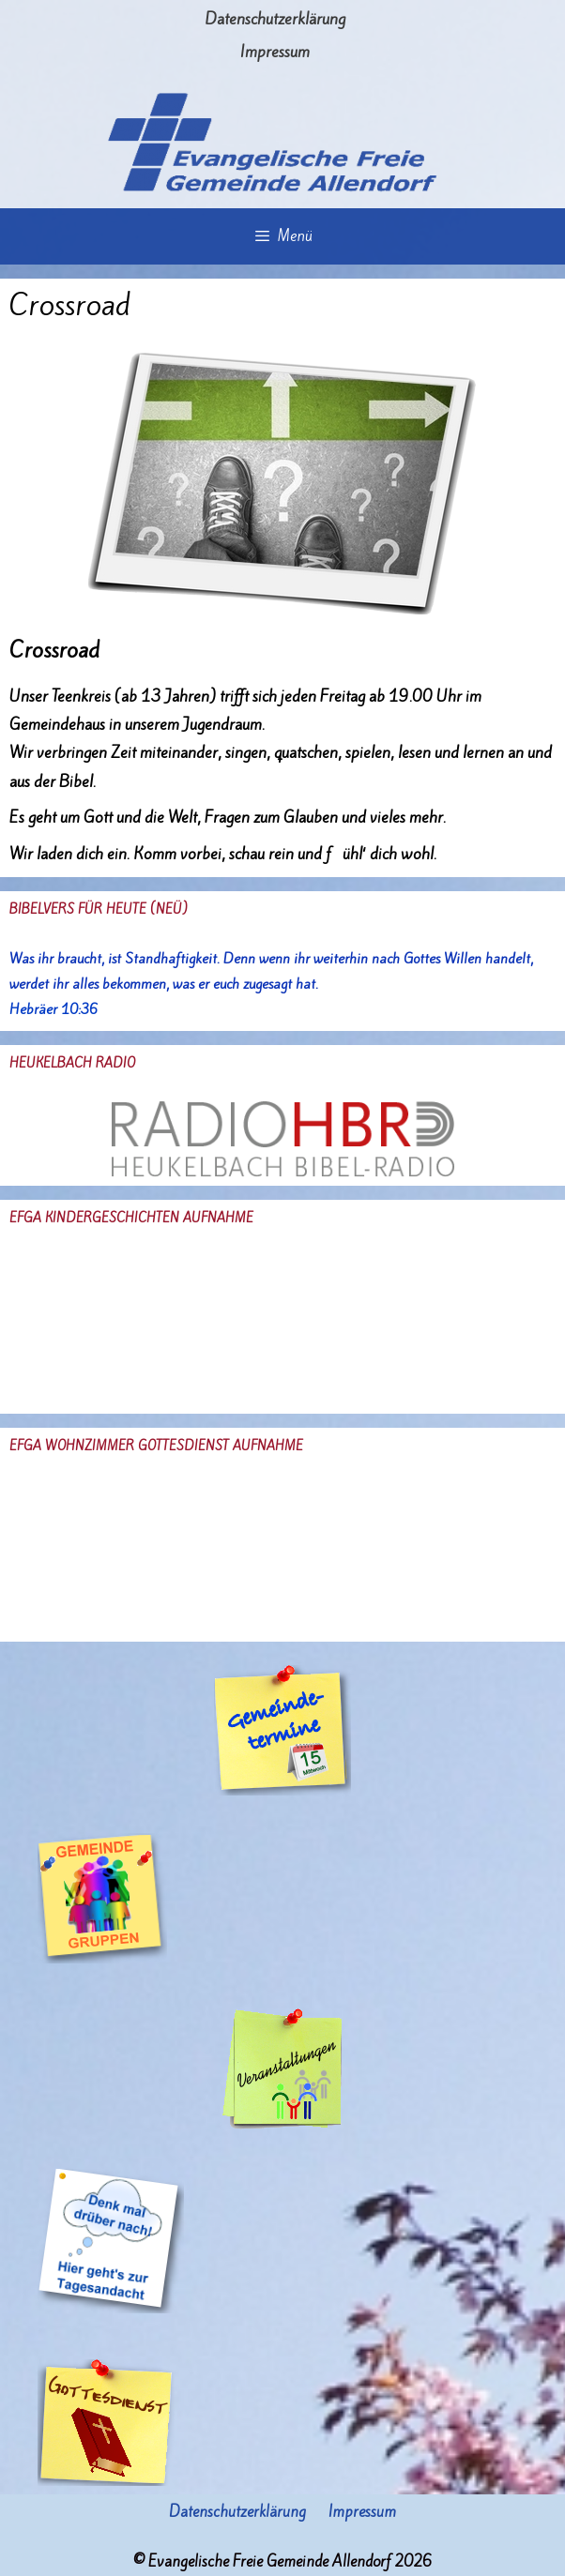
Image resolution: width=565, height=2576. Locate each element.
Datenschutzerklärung (275, 19)
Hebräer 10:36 (53, 1009)
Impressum (275, 51)
